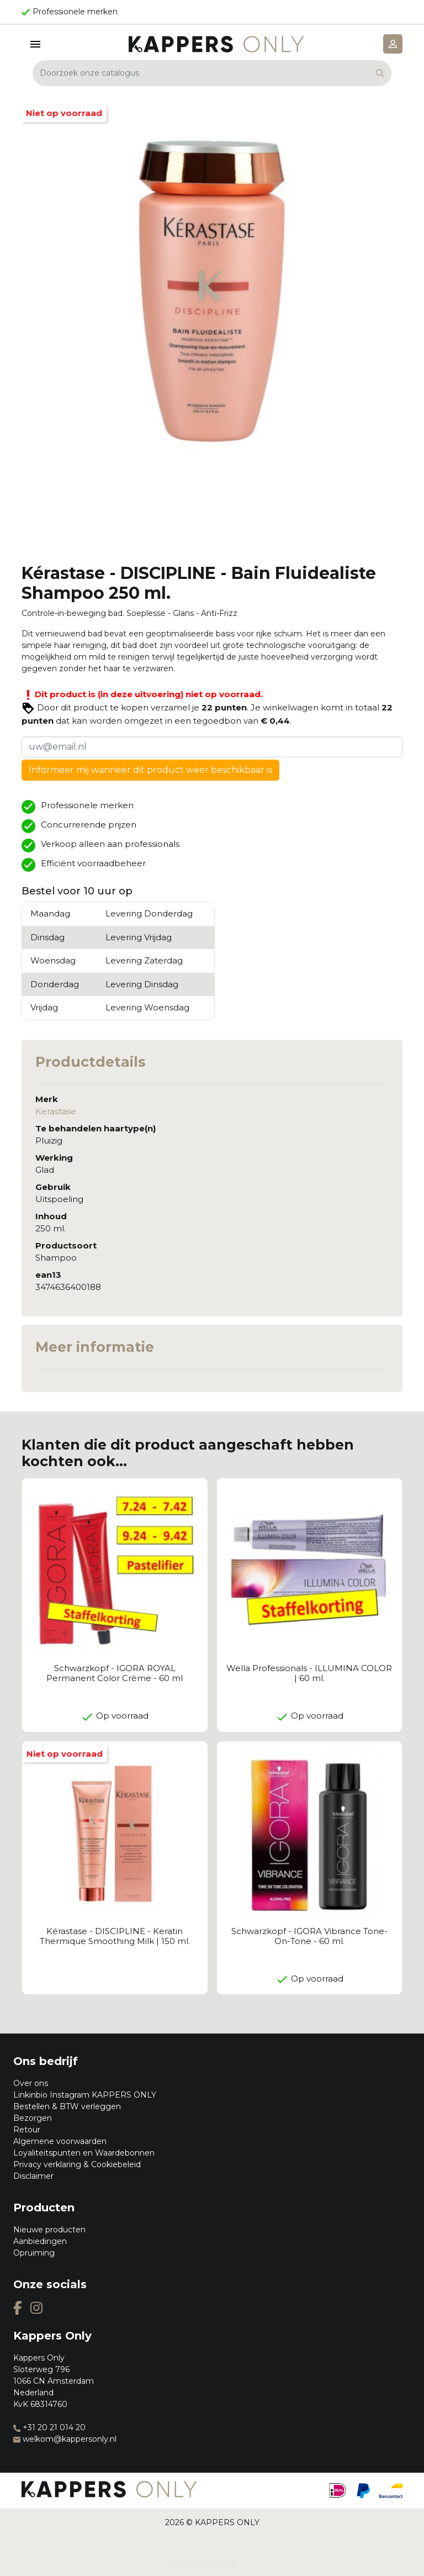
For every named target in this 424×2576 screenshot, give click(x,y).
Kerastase (55, 1111)
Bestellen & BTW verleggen (67, 2106)
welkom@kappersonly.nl (64, 2439)
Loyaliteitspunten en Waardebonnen (84, 2153)
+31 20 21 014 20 (49, 2427)
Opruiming (34, 2253)
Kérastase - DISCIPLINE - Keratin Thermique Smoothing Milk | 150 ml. (115, 1936)
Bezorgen (32, 2118)
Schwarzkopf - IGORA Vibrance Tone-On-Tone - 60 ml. (309, 1936)
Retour (26, 2130)
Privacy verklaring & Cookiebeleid (77, 2164)
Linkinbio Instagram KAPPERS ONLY (84, 2095)
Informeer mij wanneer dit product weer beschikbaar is (150, 770)
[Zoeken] (212, 73)
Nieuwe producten (49, 2230)
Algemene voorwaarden (60, 2141)
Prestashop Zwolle (201, 2562)
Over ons (30, 2083)
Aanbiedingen (40, 2241)
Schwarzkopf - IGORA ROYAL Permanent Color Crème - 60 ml (114, 1673)
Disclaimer (33, 2176)
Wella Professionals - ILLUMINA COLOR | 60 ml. (309, 1673)
